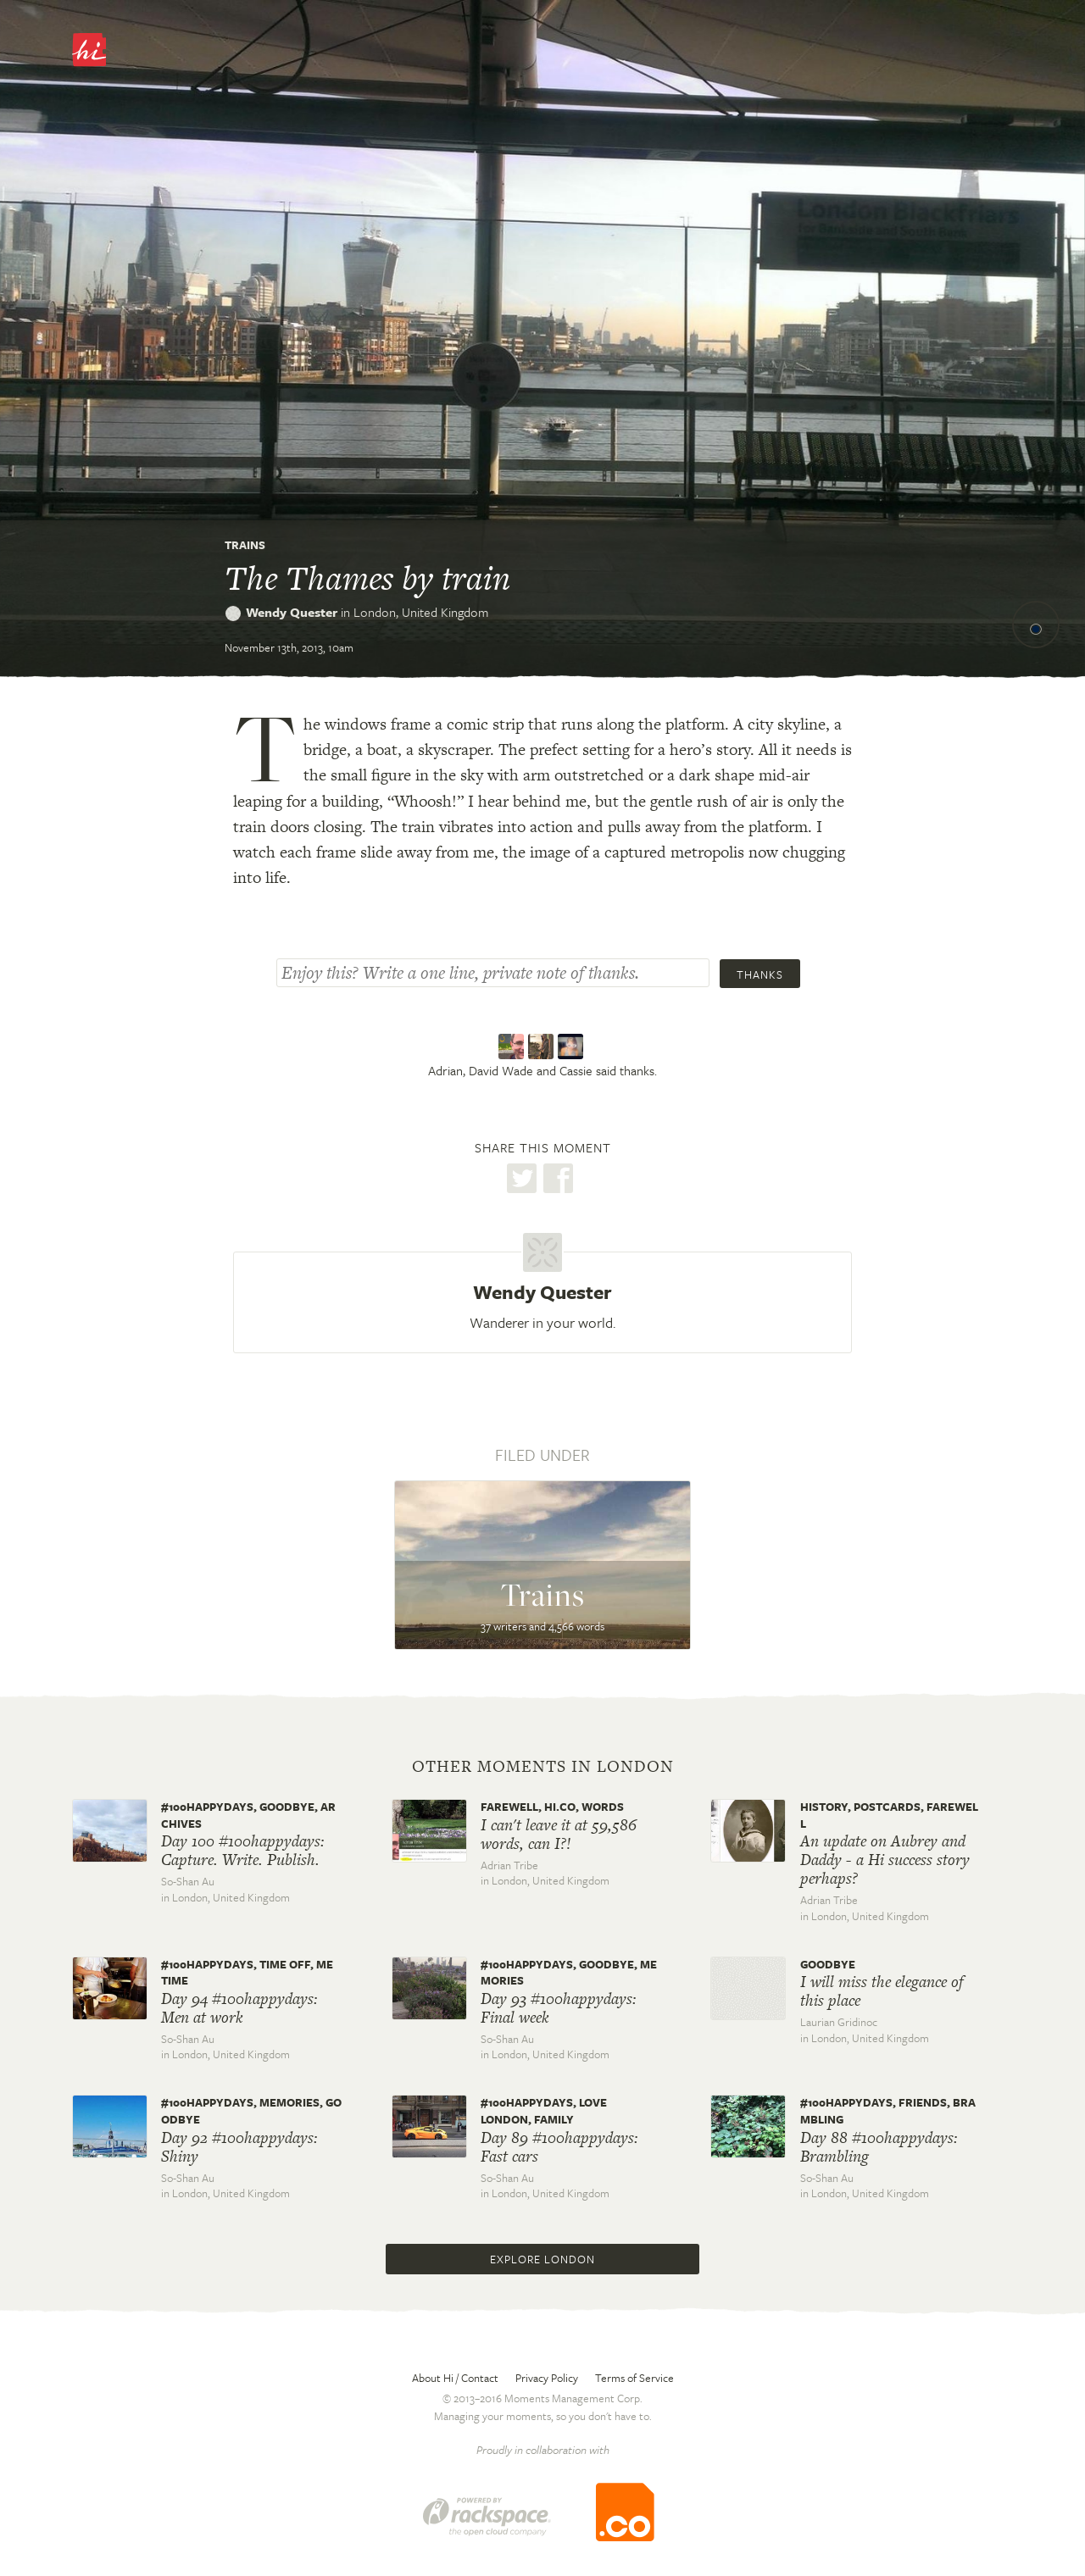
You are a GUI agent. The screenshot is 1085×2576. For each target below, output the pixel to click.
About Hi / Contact (455, 2377)
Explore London (542, 2259)
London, (420, 611)
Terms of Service (634, 2377)
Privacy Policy (546, 2377)
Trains (245, 544)
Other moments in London (543, 1766)
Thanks (760, 974)
